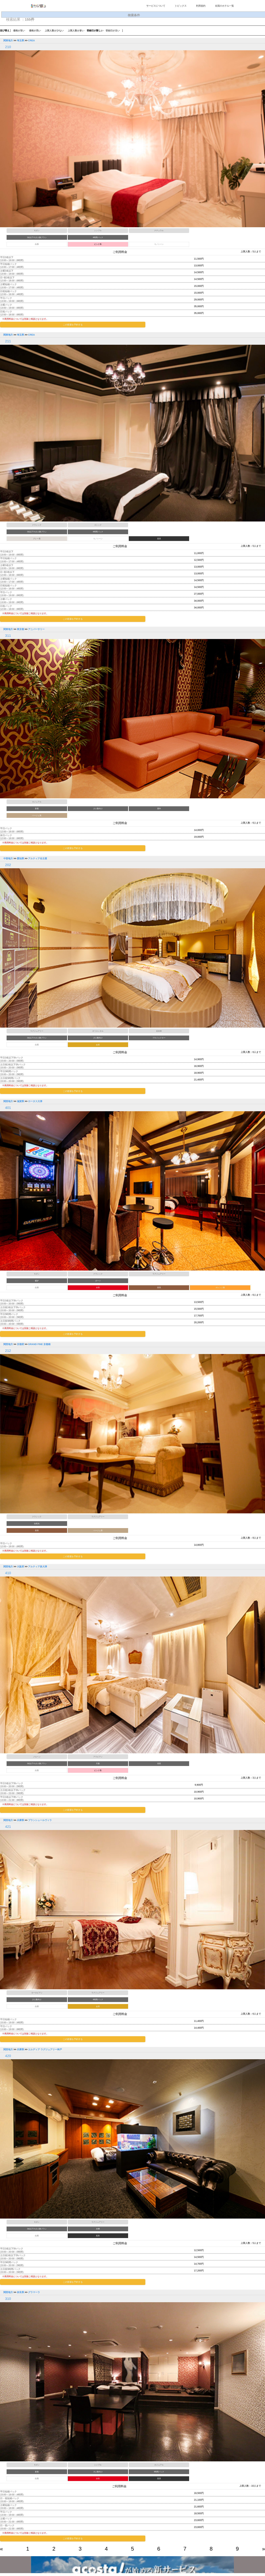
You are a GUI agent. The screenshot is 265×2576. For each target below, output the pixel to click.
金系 (98, 1046)
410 (8, 1575)
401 (8, 1109)
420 (8, 2058)
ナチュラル (159, 230)
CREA (31, 40)
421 (8, 1828)
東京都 (20, 629)
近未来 (159, 1032)
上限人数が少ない (54, 30)
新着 (37, 809)
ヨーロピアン (36, 1995)
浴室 (159, 1765)
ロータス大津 (35, 1102)
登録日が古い (113, 30)
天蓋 (98, 1765)
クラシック (36, 525)
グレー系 (37, 539)
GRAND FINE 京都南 (39, 1345)
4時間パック (98, 237)
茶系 (159, 1289)
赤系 (98, 1289)
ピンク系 (98, 244)
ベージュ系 (36, 816)
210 (8, 47)
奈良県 (20, 2294)
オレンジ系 (220, 1289)
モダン (37, 230)
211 (8, 341)
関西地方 (8, 1102)
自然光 (37, 1525)
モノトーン (159, 244)
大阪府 (20, 1568)
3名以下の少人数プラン (37, 237)
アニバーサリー (36, 629)
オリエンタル (97, 1032)
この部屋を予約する (72, 324)
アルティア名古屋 (37, 859)
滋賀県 (20, 1102)
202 (8, 866)
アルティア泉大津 (37, 1568)
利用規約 (201, 5)
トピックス (181, 5)
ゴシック (98, 525)
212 (8, 1352)
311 (8, 636)
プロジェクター (158, 1039)
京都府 (20, 1345)
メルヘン (37, 1758)
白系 (37, 244)
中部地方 (8, 859)
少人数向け (98, 809)
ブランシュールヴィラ (40, 1822)
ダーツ (98, 1282)
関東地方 (8, 40)
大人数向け (98, 2474)
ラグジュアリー (36, 1032)
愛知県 (20, 859)
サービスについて (155, 5)
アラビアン (98, 1758)
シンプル (98, 230)
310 (8, 2301)
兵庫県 (20, 1822)
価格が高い (35, 30)
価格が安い (19, 30)
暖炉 (37, 1282)
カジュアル (36, 802)
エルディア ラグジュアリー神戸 (45, 2051)
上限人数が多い (76, 30)
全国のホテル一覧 (224, 5)
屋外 (159, 809)
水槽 (98, 2231)
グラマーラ (34, 2294)
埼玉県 (20, 40)
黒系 (159, 539)
